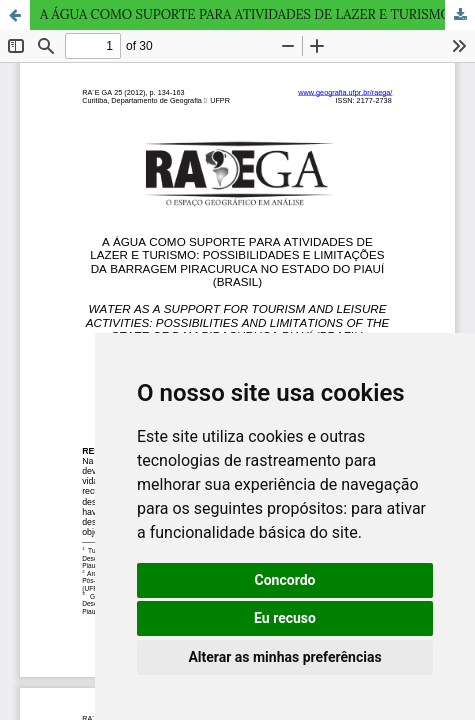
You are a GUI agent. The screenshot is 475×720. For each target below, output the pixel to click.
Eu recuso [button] (285, 618)
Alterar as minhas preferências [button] (284, 657)
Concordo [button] (285, 580)
